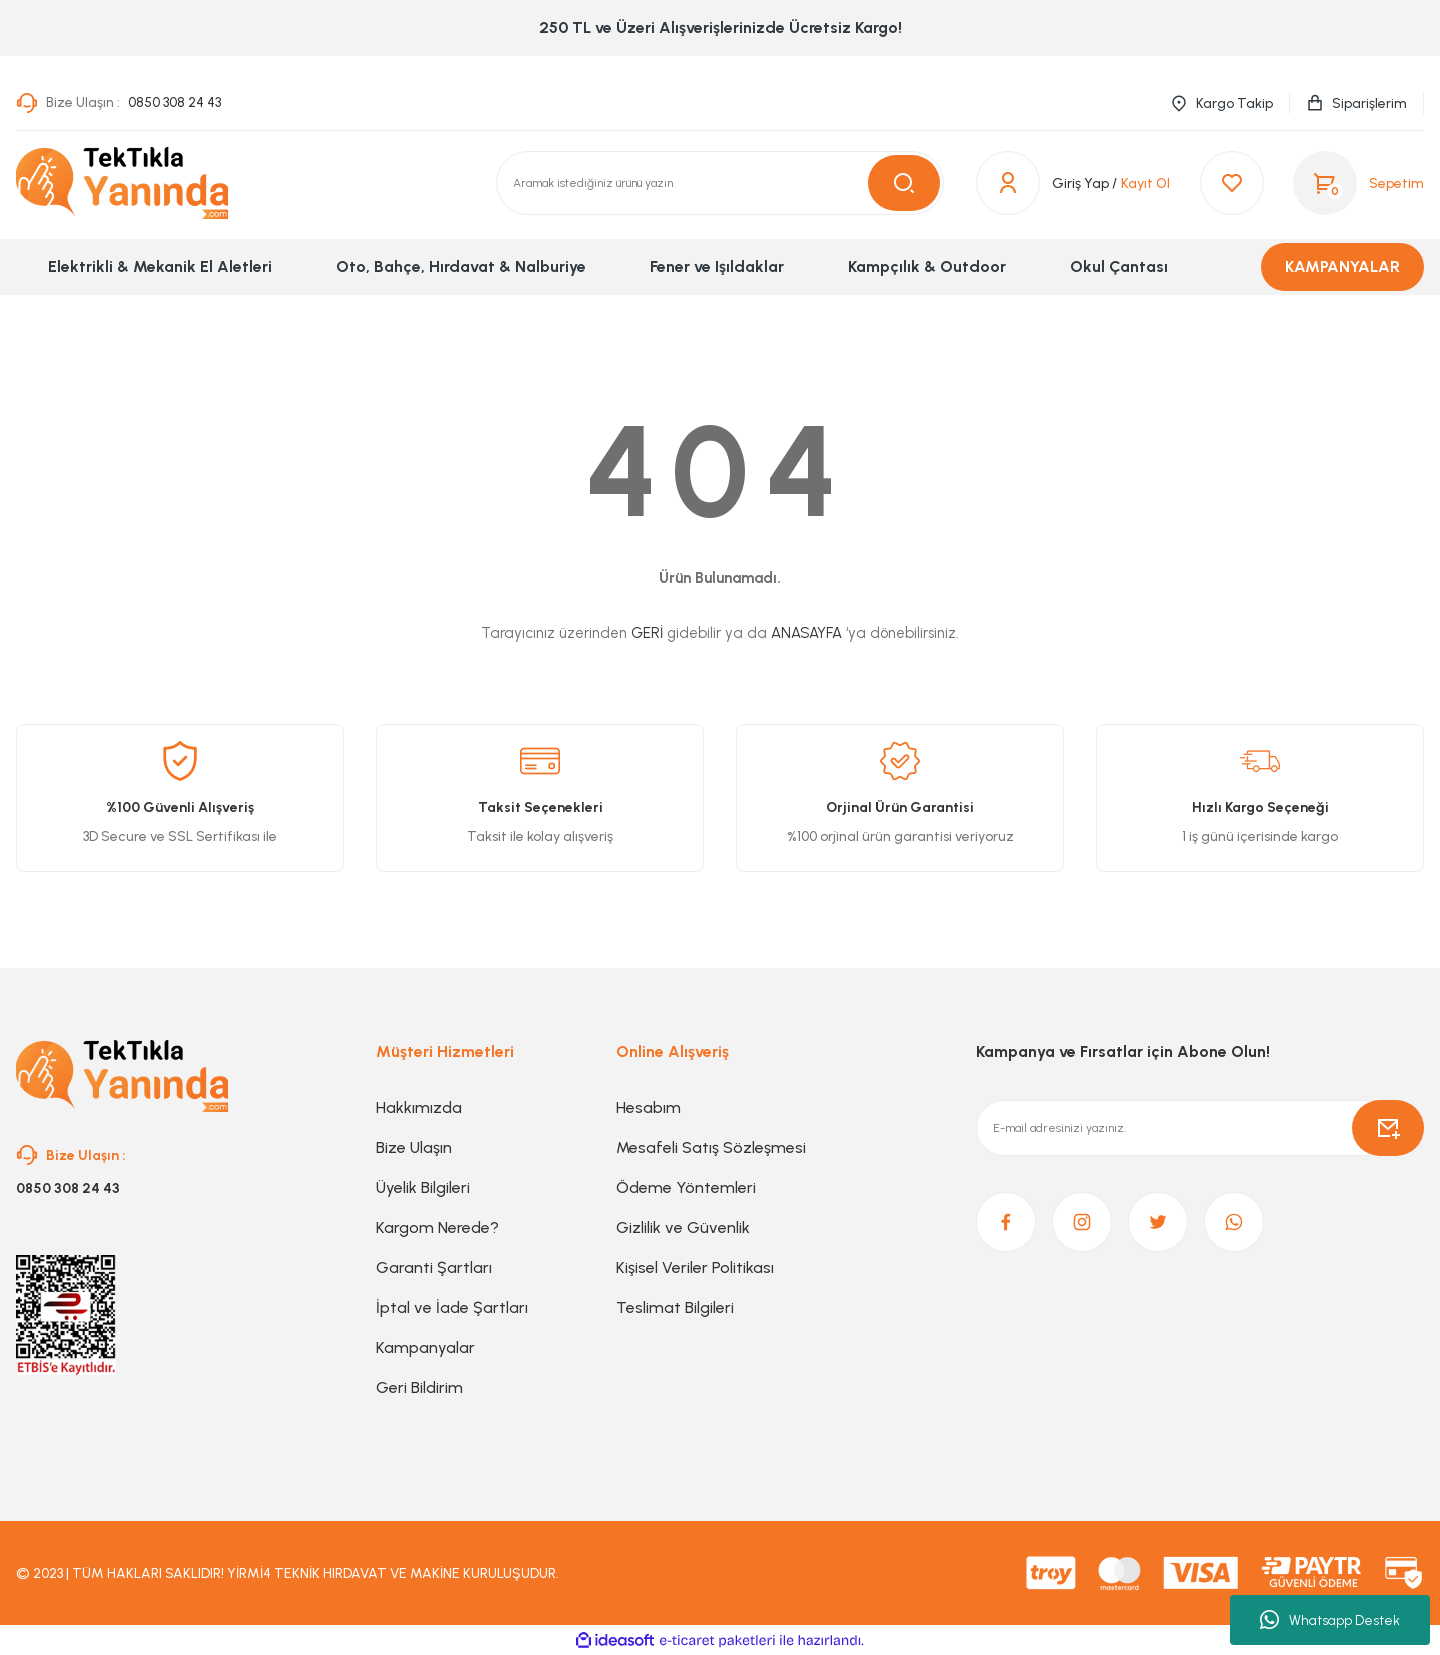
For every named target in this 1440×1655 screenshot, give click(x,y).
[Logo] (122, 183)
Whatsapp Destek (1330, 1620)
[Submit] (1388, 1128)
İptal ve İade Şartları (452, 1307)
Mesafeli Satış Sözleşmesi (711, 1147)
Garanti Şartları (434, 1267)
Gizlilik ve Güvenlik (683, 1227)
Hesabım (648, 1107)
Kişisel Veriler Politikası (695, 1267)
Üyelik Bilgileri (423, 1187)
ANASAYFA (806, 633)
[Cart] (1358, 183)
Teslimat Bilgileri (675, 1307)
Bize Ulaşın (414, 1147)
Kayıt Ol (1145, 183)
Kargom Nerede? (437, 1227)
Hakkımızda (419, 1107)
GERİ (647, 633)
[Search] (720, 183)
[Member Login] (1046, 183)
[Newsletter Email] (1200, 1128)
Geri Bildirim (419, 1387)
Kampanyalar (425, 1347)
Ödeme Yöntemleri (686, 1187)
